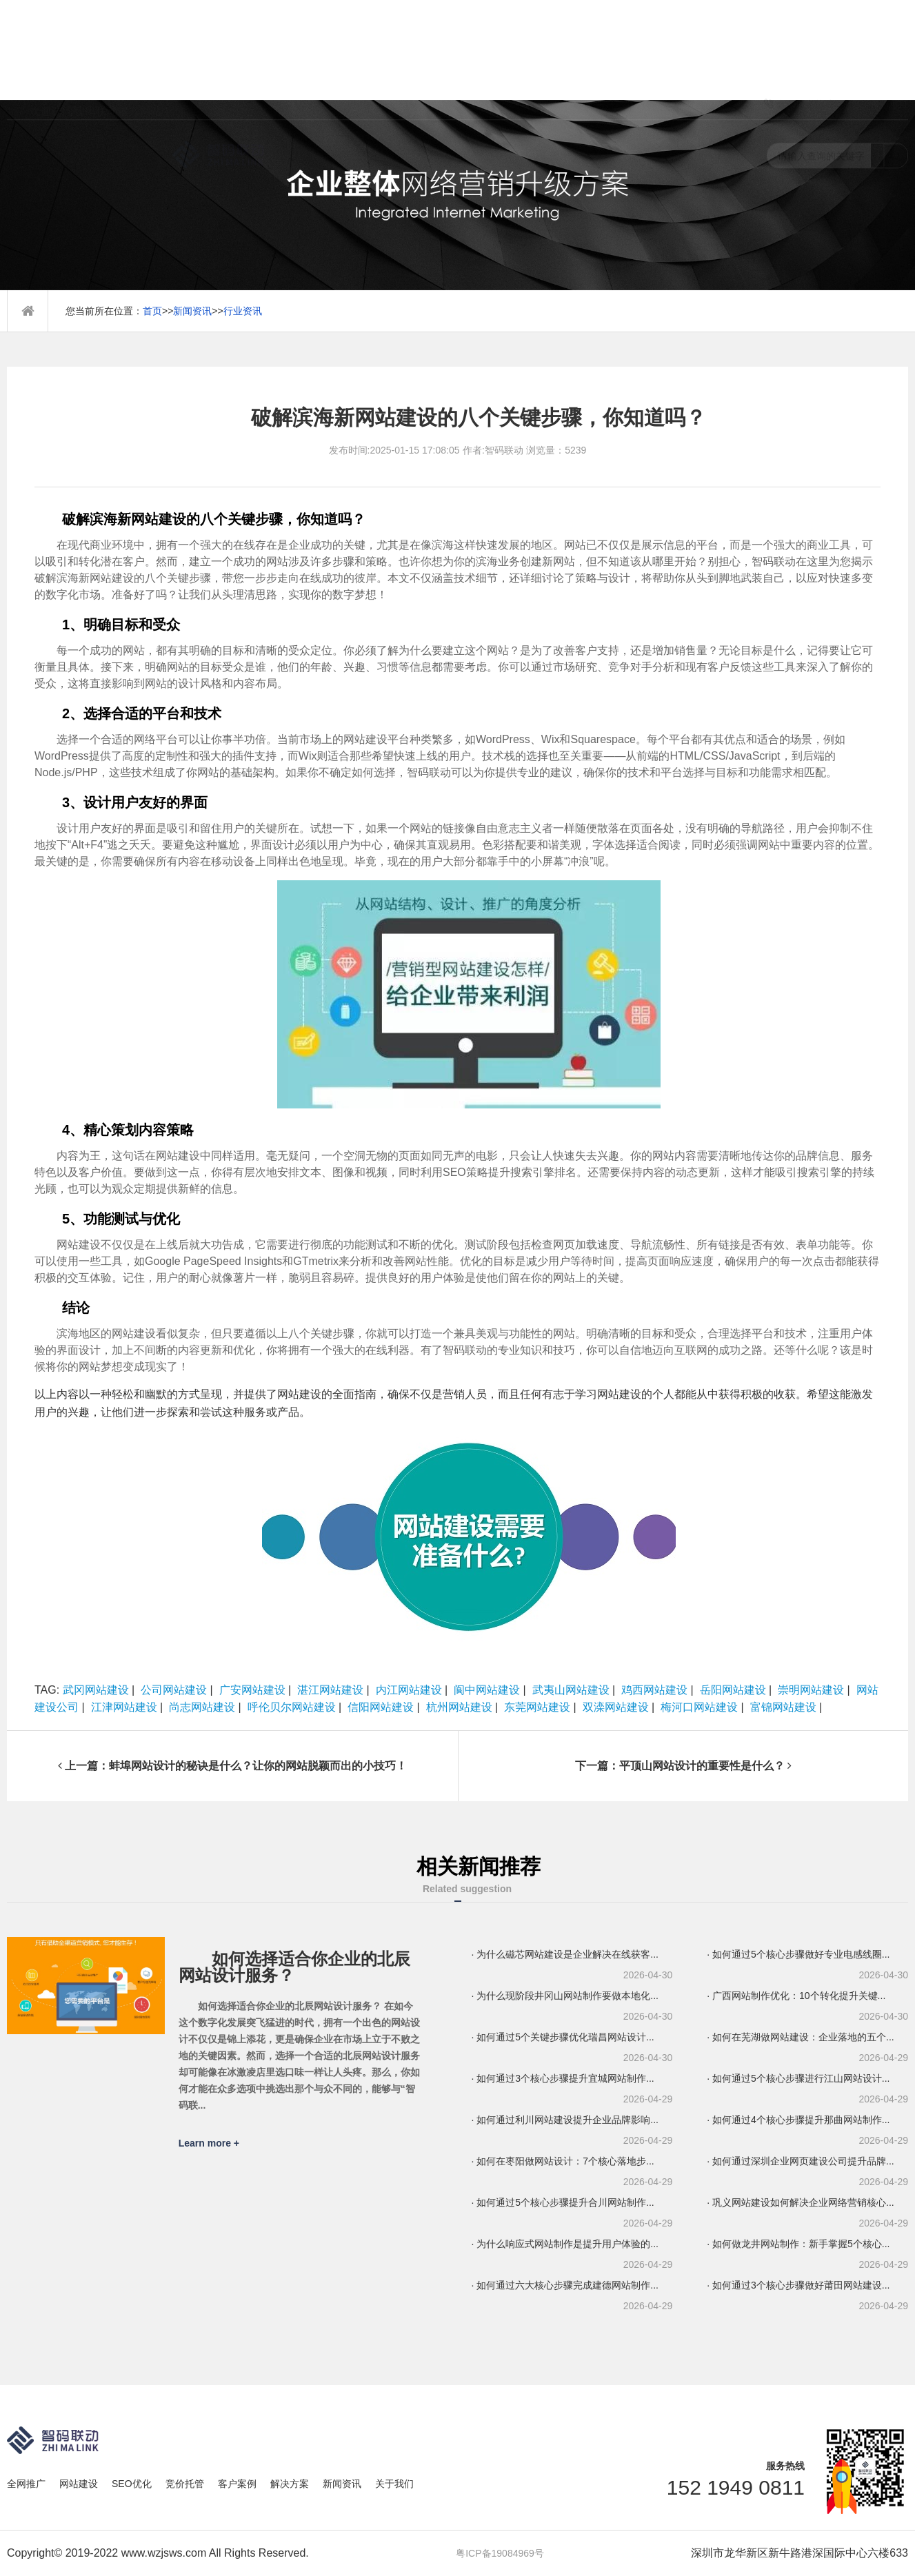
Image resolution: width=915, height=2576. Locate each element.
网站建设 (78, 2483)
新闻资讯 (192, 310)
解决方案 (289, 2483)
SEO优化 (132, 2483)
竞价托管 (184, 2483)
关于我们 (394, 2483)
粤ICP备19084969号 (500, 2553)
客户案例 (237, 2483)
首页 (152, 310)
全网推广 (26, 2483)
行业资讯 (242, 310)
